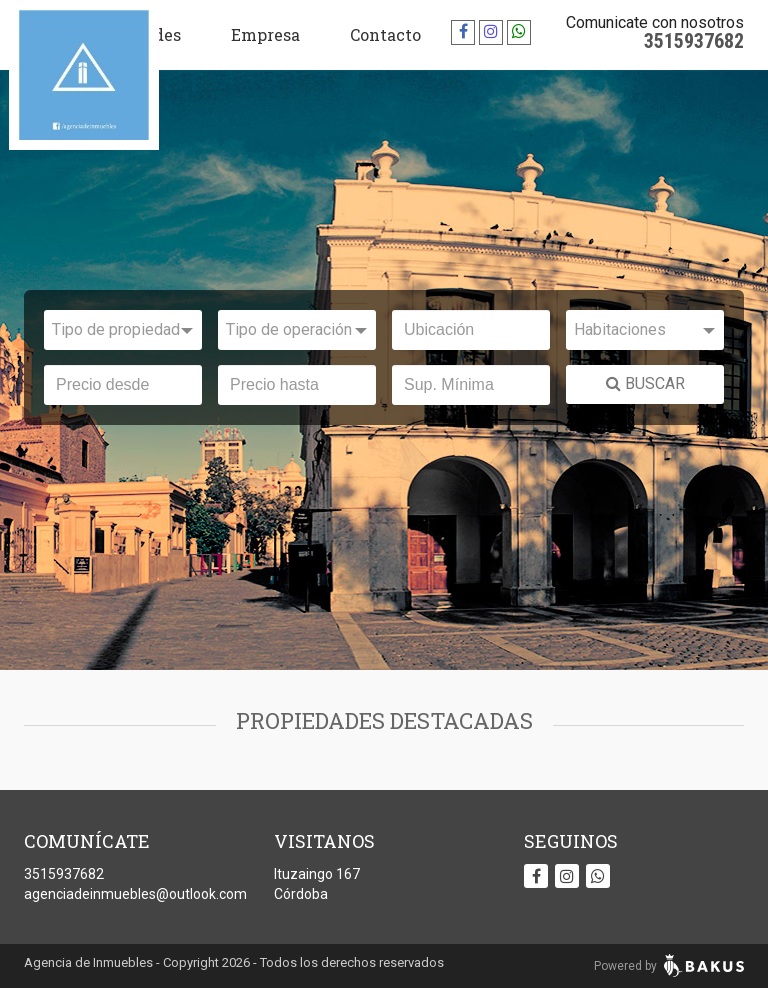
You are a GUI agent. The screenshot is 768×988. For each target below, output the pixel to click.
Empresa (265, 34)
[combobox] (123, 330)
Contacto (385, 34)
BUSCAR (645, 383)
